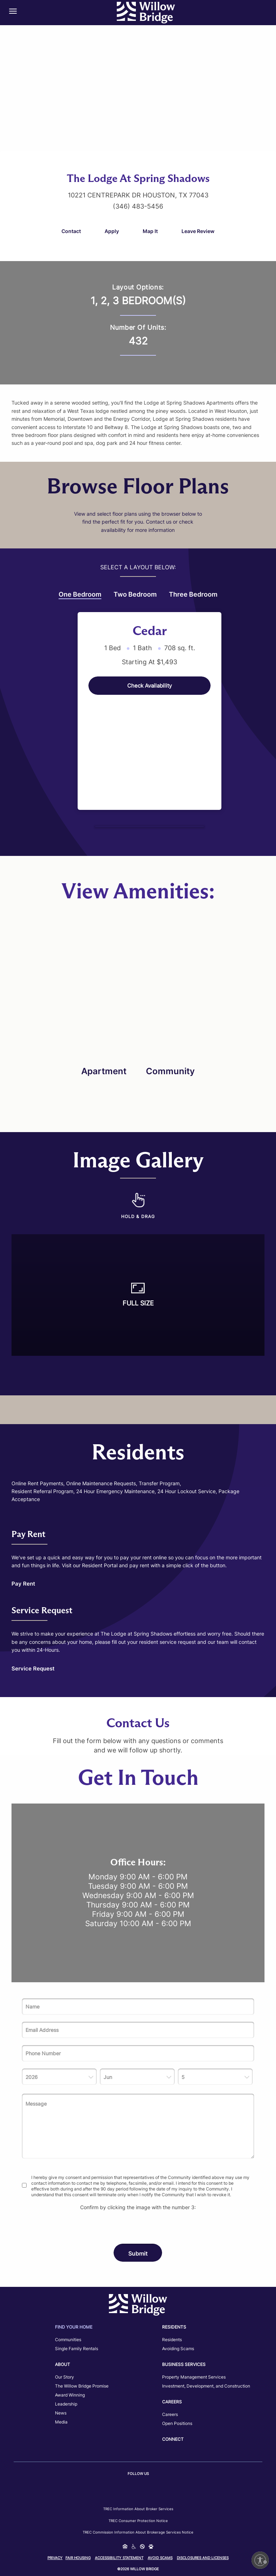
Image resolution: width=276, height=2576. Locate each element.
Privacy (55, 2558)
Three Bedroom (193, 594)
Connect (173, 2439)
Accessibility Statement (119, 2558)
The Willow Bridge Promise (82, 2386)
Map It (150, 231)
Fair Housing (78, 2558)
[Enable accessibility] (260, 2560)
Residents (172, 2339)
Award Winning (70, 2395)
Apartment (103, 1071)
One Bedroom (80, 595)
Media (61, 2422)
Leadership (66, 2404)
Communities (68, 2339)
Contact (71, 231)
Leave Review (198, 231)
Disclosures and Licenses (203, 2558)
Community (170, 1071)
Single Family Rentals (76, 2348)
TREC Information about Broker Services (138, 2509)
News (60, 2413)
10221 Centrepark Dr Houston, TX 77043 (138, 195)
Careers (170, 2414)
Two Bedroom (135, 594)
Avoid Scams (160, 2558)
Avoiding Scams (178, 2348)
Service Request (33, 1668)
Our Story (64, 2377)
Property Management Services (194, 2377)
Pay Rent (23, 1583)
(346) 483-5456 (138, 206)
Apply (112, 231)
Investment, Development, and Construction (206, 2386)
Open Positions (177, 2423)
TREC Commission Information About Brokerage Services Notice (138, 2532)
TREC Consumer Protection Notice (138, 2520)
